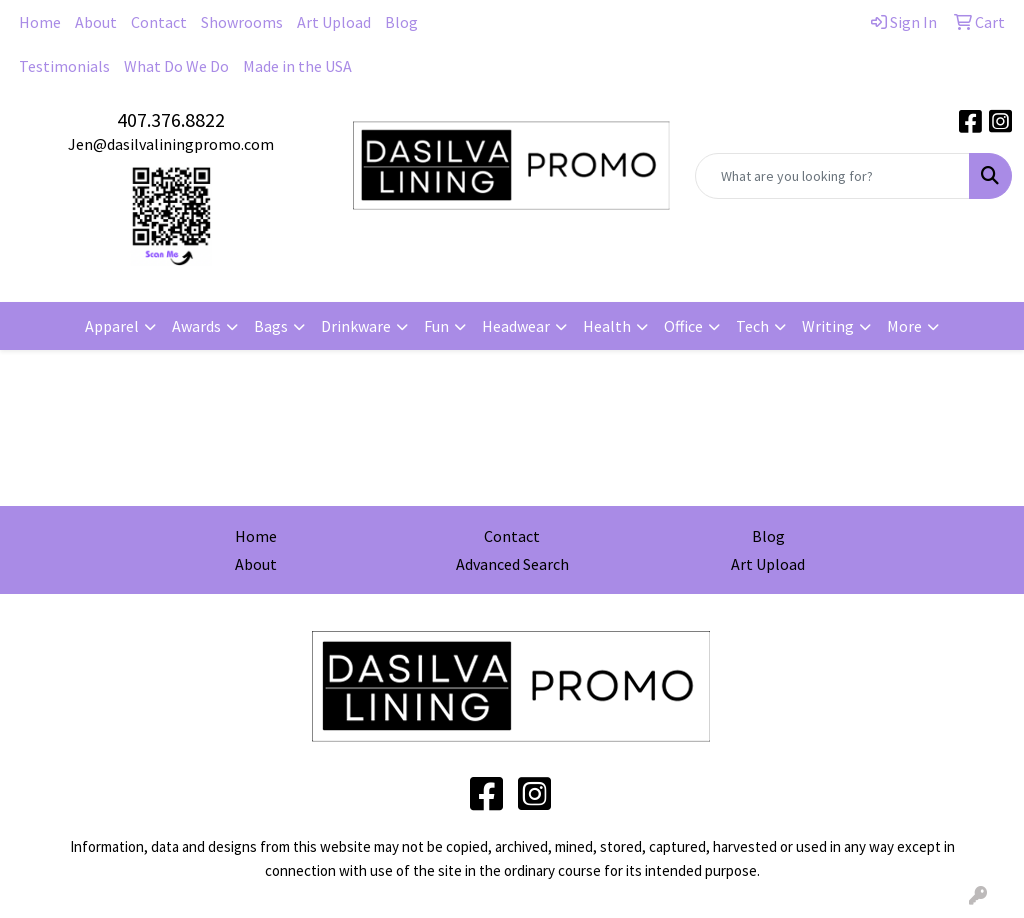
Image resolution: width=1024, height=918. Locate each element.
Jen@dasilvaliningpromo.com (171, 144)
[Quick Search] (832, 176)
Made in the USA (297, 66)
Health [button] (607, 326)
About (96, 22)
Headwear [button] (516, 326)
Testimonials (64, 66)
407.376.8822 (171, 119)
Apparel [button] (112, 326)
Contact (159, 22)
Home (40, 22)
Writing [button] (828, 326)
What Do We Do (176, 66)
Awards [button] (196, 326)
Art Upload (334, 22)
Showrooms (242, 22)
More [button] (904, 326)
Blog (401, 22)
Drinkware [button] (356, 326)
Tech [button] (752, 326)
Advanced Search (512, 564)
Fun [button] (436, 326)
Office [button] (683, 326)
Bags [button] (271, 326)
